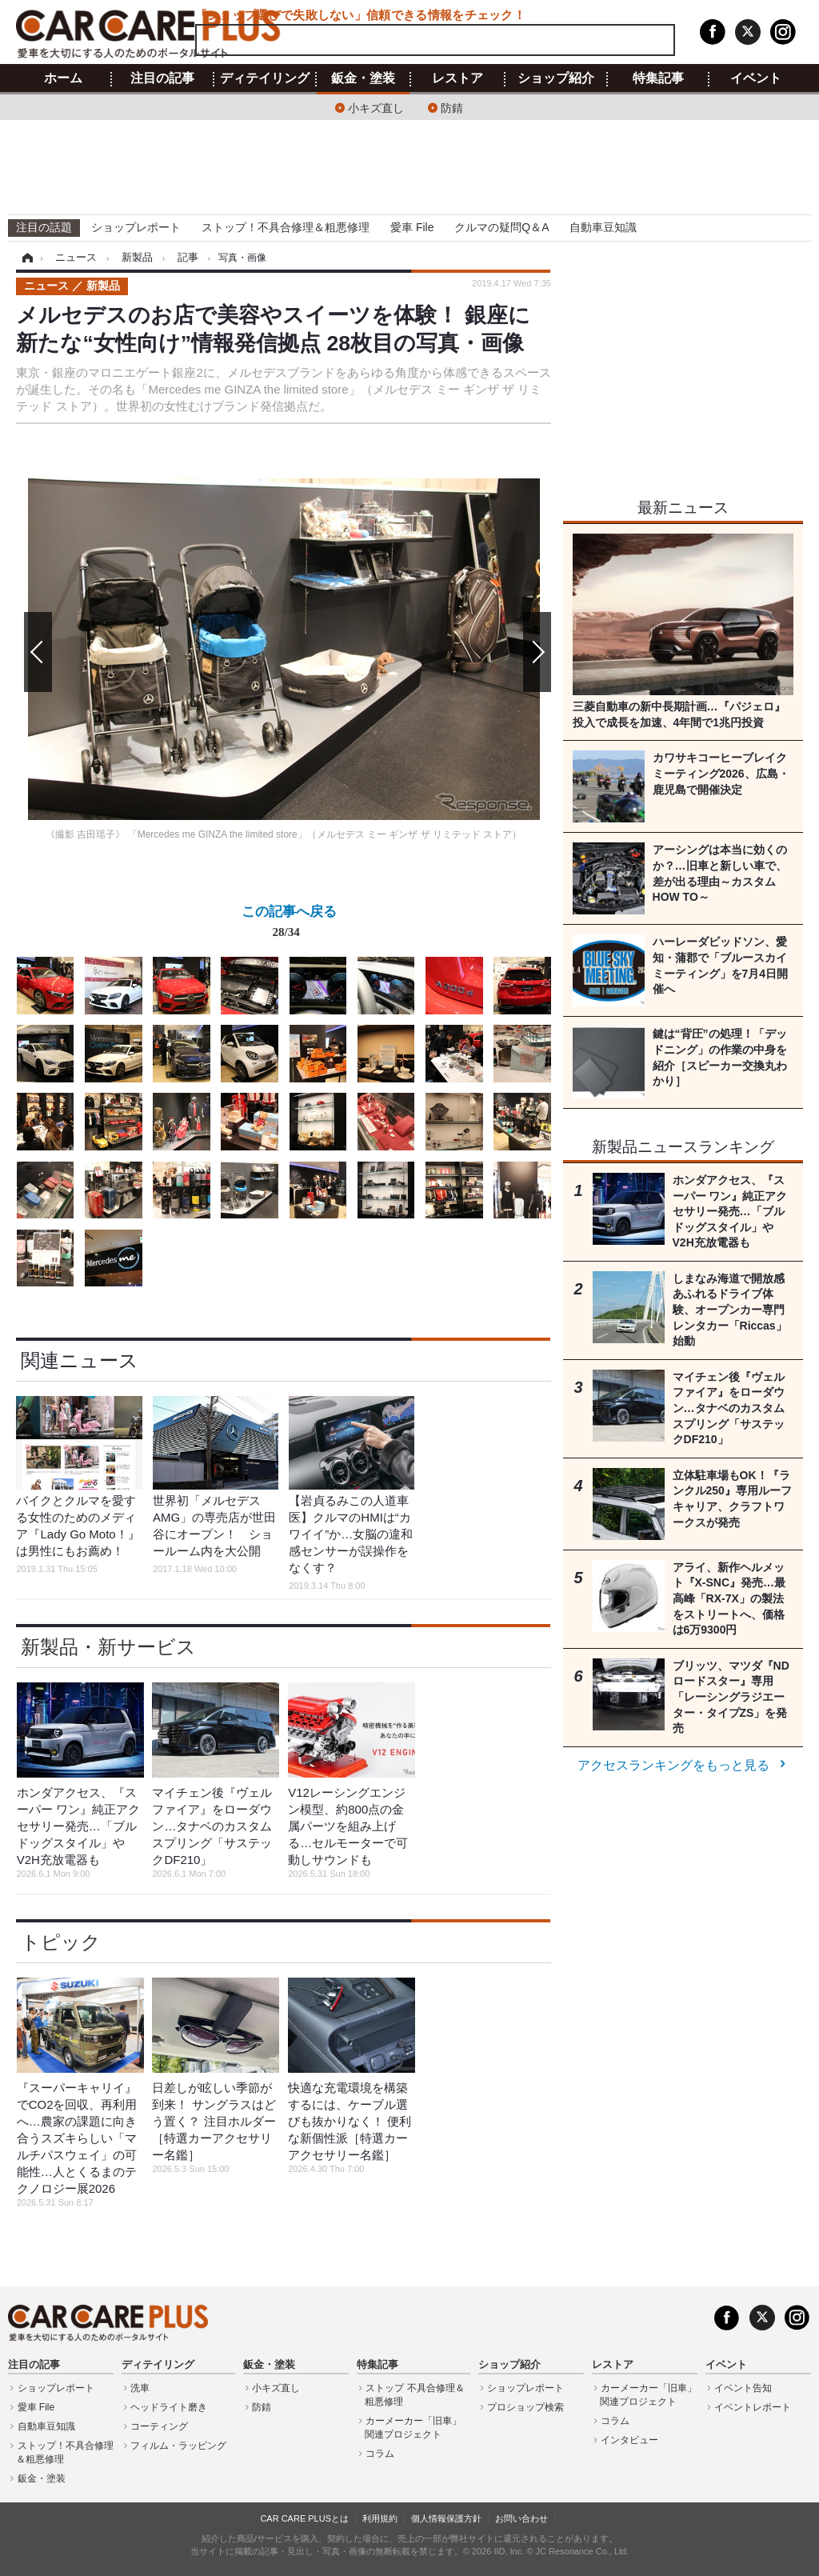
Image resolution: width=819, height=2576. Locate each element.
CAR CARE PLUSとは (304, 2518)
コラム (380, 2453)
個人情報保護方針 (446, 2518)
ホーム (63, 78)
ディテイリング (265, 78)
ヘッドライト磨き (168, 2407)
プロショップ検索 (525, 2407)
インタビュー (629, 2440)
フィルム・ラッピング (178, 2445)
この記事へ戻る (289, 924)
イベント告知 (743, 2388)
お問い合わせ (521, 2518)
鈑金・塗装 (363, 78)
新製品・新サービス (108, 1647)
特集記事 (658, 78)
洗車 (140, 2388)
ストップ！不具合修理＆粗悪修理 (286, 227)
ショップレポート (136, 227)
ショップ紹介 (555, 78)
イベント (755, 78)
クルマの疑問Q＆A (501, 227)
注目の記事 (162, 78)
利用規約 (380, 2518)
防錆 (452, 107)
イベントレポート (752, 2407)
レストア (457, 78)
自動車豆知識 (603, 227)
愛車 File (411, 227)
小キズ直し (376, 107)
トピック (61, 1942)
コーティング (159, 2426)
